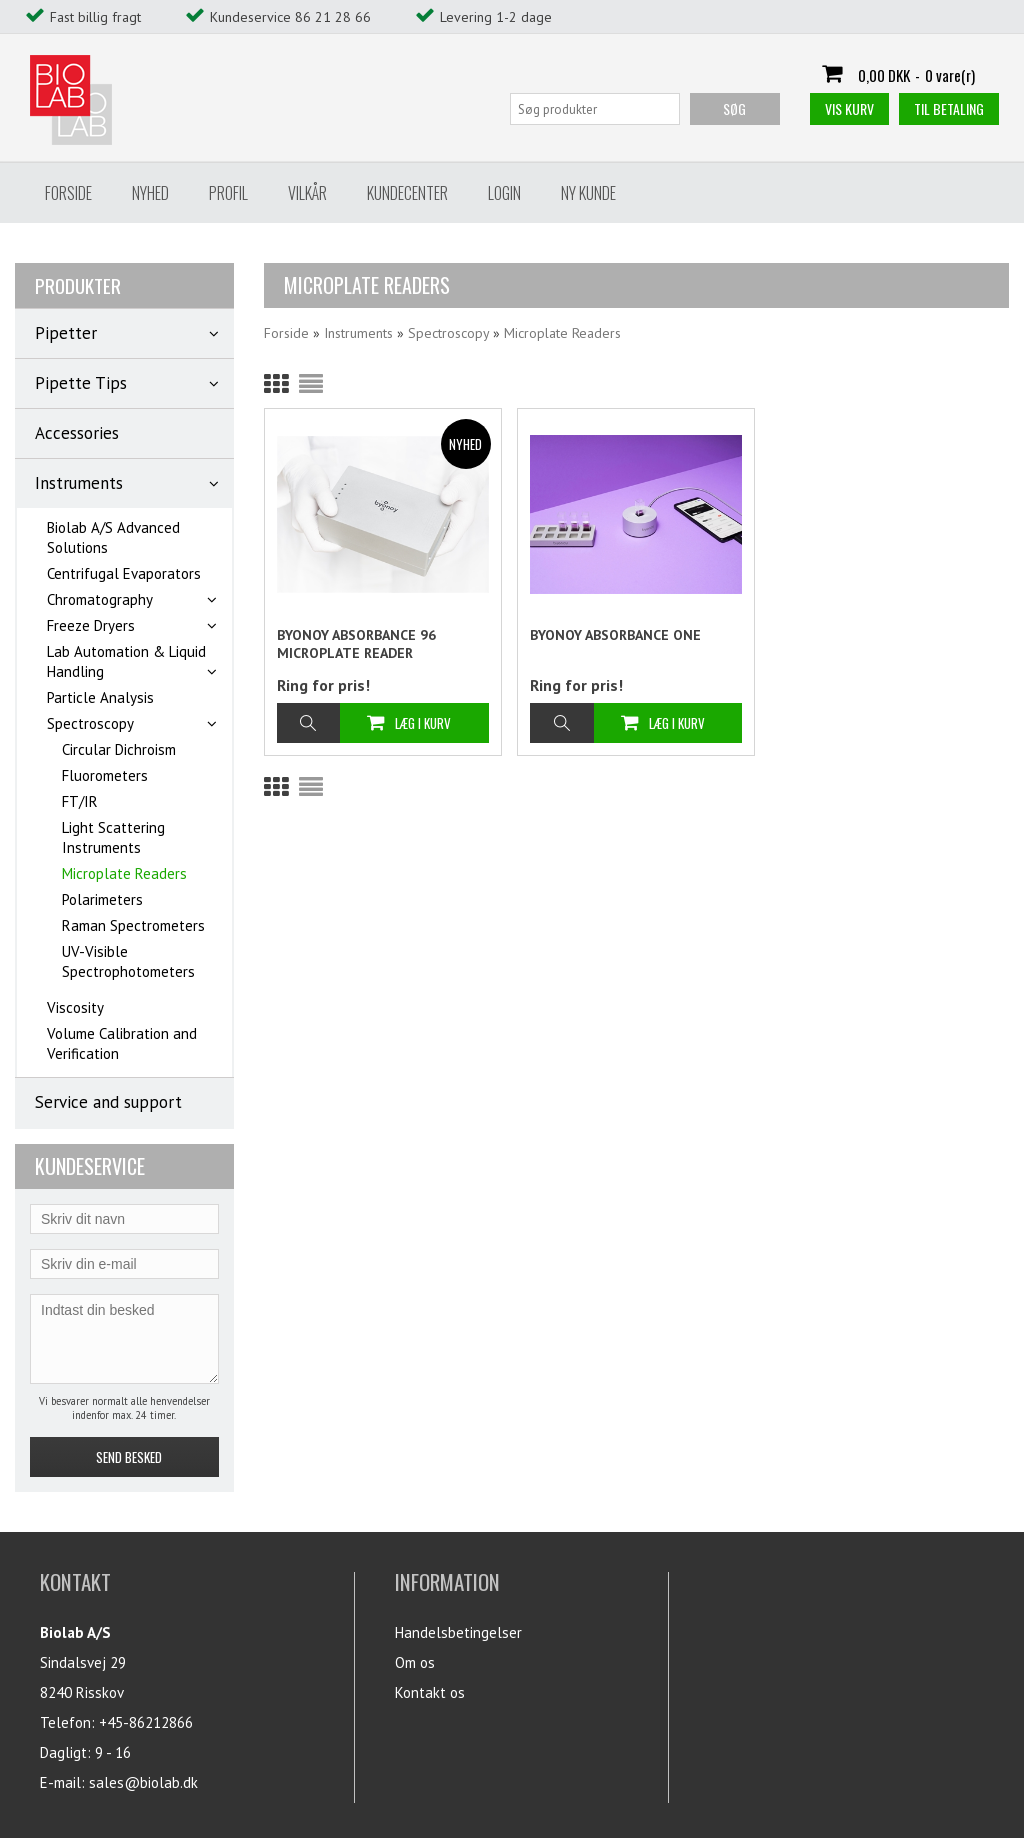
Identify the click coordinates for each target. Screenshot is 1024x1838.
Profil (228, 193)
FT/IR (80, 801)
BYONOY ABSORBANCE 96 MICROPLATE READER (356, 644)
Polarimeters (102, 899)
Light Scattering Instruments (113, 837)
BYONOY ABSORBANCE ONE (615, 635)
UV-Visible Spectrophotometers (128, 961)
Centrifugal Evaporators (124, 573)
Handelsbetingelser (458, 1632)
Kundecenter (407, 193)
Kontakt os (430, 1692)
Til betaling (949, 108)
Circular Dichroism (119, 749)
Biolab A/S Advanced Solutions (113, 537)
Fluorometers (105, 775)
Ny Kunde (588, 193)
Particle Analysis (100, 697)
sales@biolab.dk (143, 1782)
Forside (68, 193)
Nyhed (150, 193)
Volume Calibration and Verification (122, 1043)
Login (504, 193)
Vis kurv (849, 108)
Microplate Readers (124, 873)
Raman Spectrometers (133, 925)
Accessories (77, 433)
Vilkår (307, 193)
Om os (415, 1662)
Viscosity (75, 1007)
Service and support (108, 1102)
